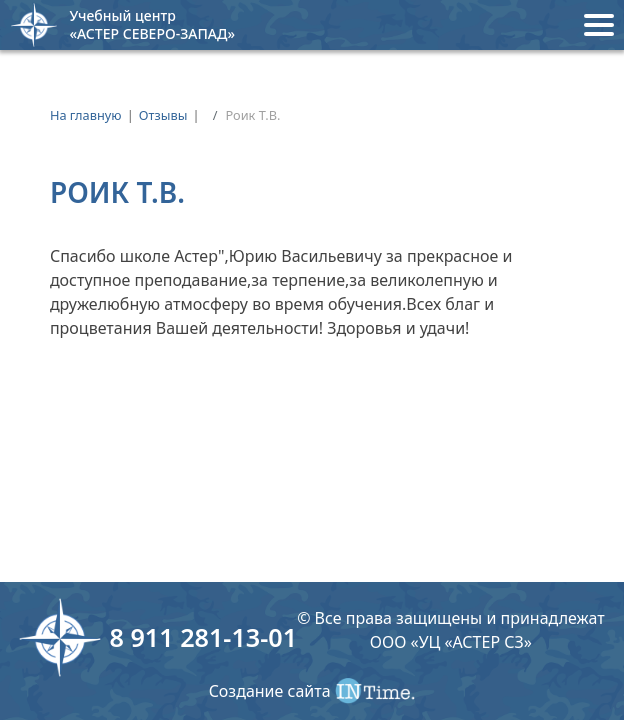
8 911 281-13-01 (203, 637)
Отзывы (163, 115)
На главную (86, 115)
